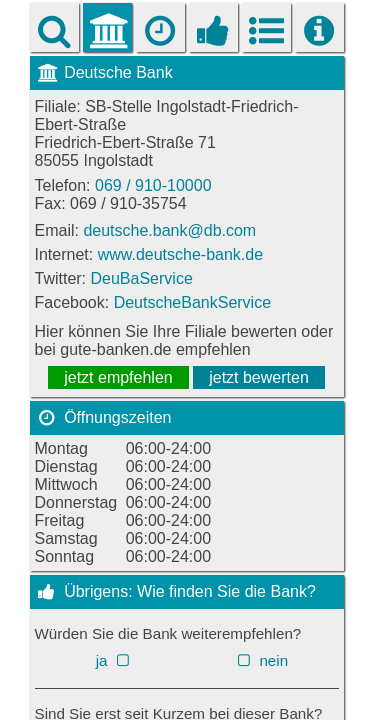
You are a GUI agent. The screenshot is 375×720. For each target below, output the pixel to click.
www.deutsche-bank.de (180, 254)
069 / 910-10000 (153, 185)
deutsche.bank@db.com (169, 230)
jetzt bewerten (259, 377)
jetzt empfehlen (118, 377)
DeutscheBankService (192, 302)
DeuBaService (142, 278)
